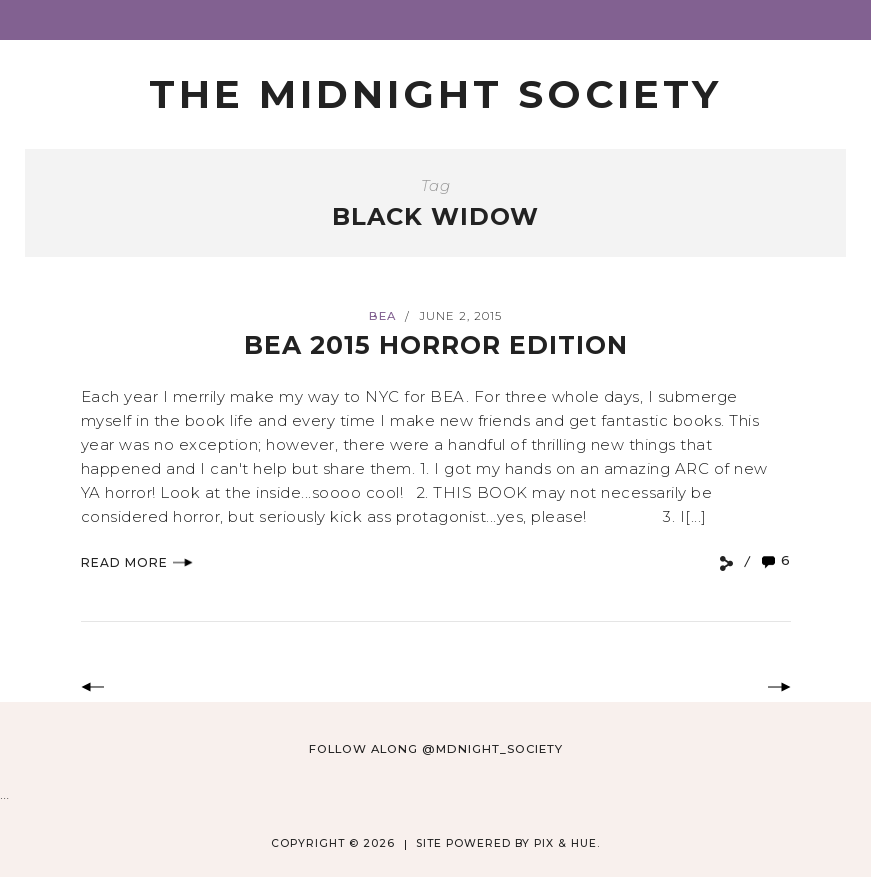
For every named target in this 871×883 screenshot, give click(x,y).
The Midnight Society (435, 94)
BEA (382, 316)
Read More (137, 562)
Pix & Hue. (567, 843)
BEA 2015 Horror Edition (436, 345)
